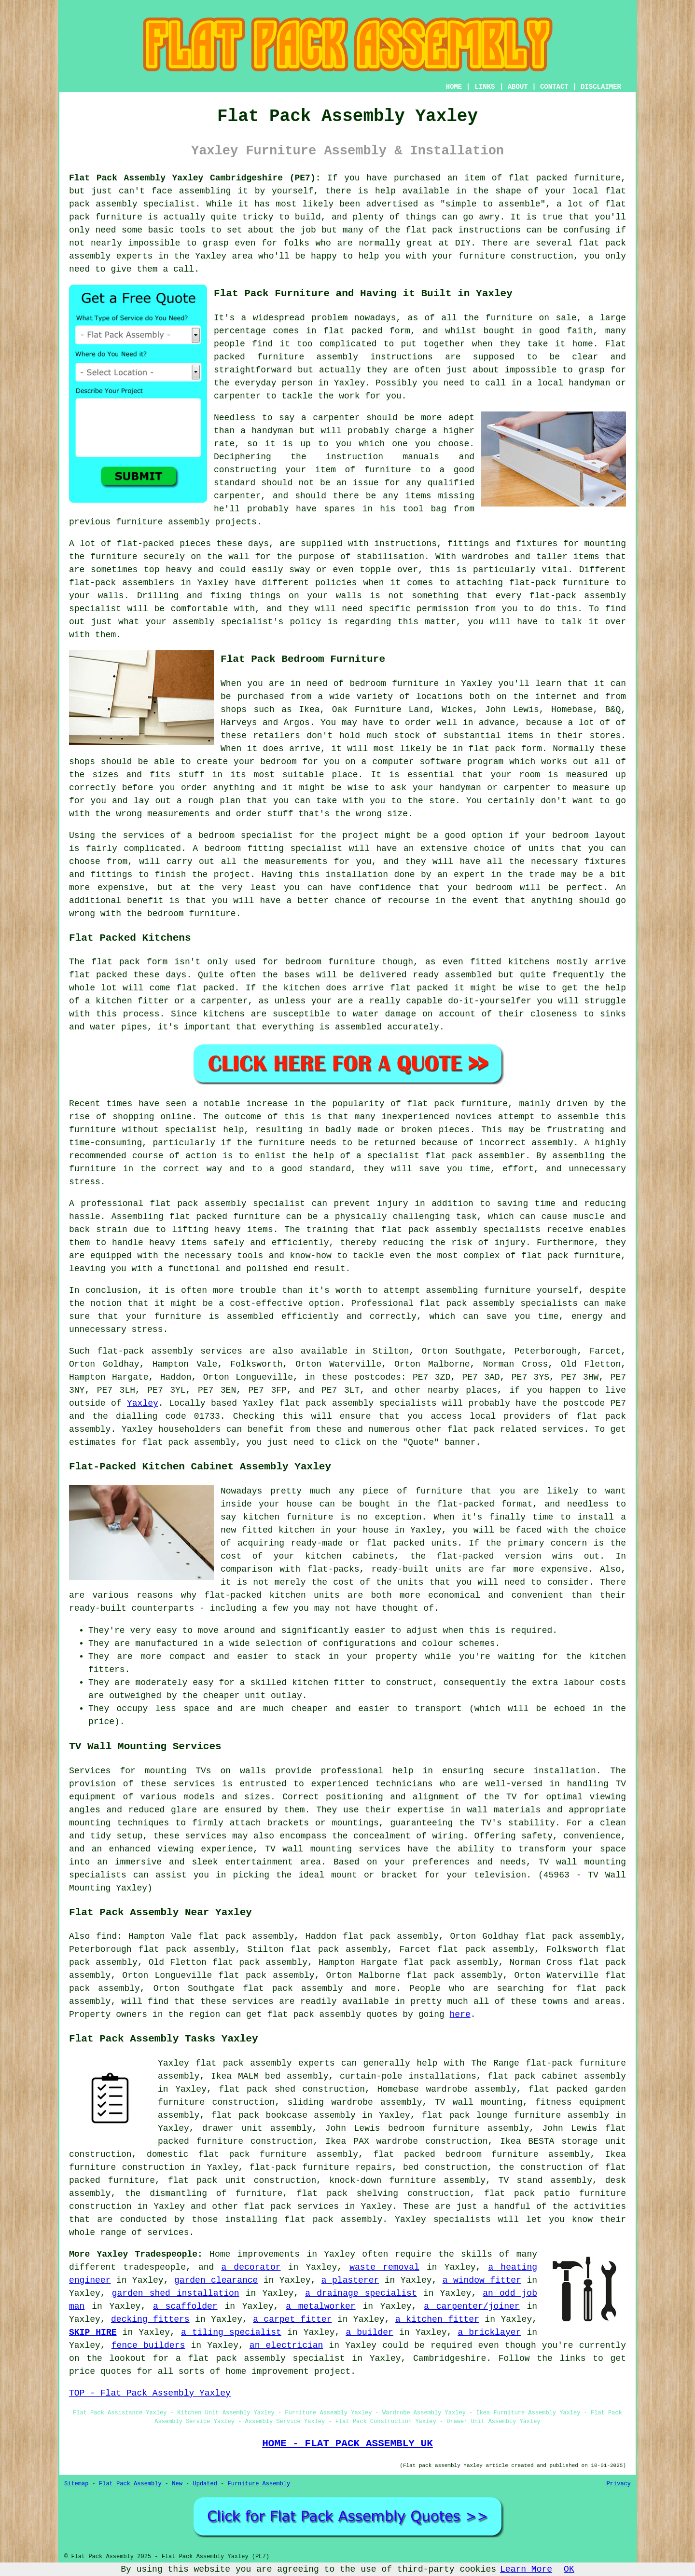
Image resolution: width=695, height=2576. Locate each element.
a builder (369, 2332)
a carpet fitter (292, 2319)
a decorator (250, 2267)
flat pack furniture (457, 1104)
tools (193, 230)
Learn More (526, 2569)
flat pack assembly (314, 2014)
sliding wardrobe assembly (354, 2102)
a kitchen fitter (437, 2319)
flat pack (471, 1429)
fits (160, 775)
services (168, 2232)
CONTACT (554, 87)
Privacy (619, 2483)
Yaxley (142, 1403)
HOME (454, 87)
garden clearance (216, 2280)
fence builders (148, 2345)
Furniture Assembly (259, 2483)
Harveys (239, 722)
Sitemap (76, 2483)
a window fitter (482, 2280)
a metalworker (320, 2306)
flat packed (205, 988)
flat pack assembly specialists (358, 1403)
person (297, 383)
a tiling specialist (231, 2332)
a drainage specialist (361, 2293)
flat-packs (333, 1569)
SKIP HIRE (93, 2332)
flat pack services (291, 2206)
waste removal (384, 2267)
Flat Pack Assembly (130, 2483)
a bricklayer (489, 2332)
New (177, 2483)
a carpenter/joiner (471, 2306)
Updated (205, 2483)
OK (569, 2569)
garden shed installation (175, 2293)
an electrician (286, 2345)
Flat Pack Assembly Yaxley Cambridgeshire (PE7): (195, 178)
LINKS (484, 87)
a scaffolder (185, 2306)
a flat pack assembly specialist (260, 2358)
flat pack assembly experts (264, 2063)
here (460, 2014)
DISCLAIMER (601, 87)
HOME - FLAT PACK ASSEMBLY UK (347, 2443)
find (106, 1936)
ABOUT (518, 87)
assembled (468, 975)
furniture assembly (307, 357)
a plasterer (350, 2280)
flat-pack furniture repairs (321, 2167)
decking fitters (150, 2319)
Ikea (309, 709)
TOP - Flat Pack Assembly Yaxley (150, 2393)
